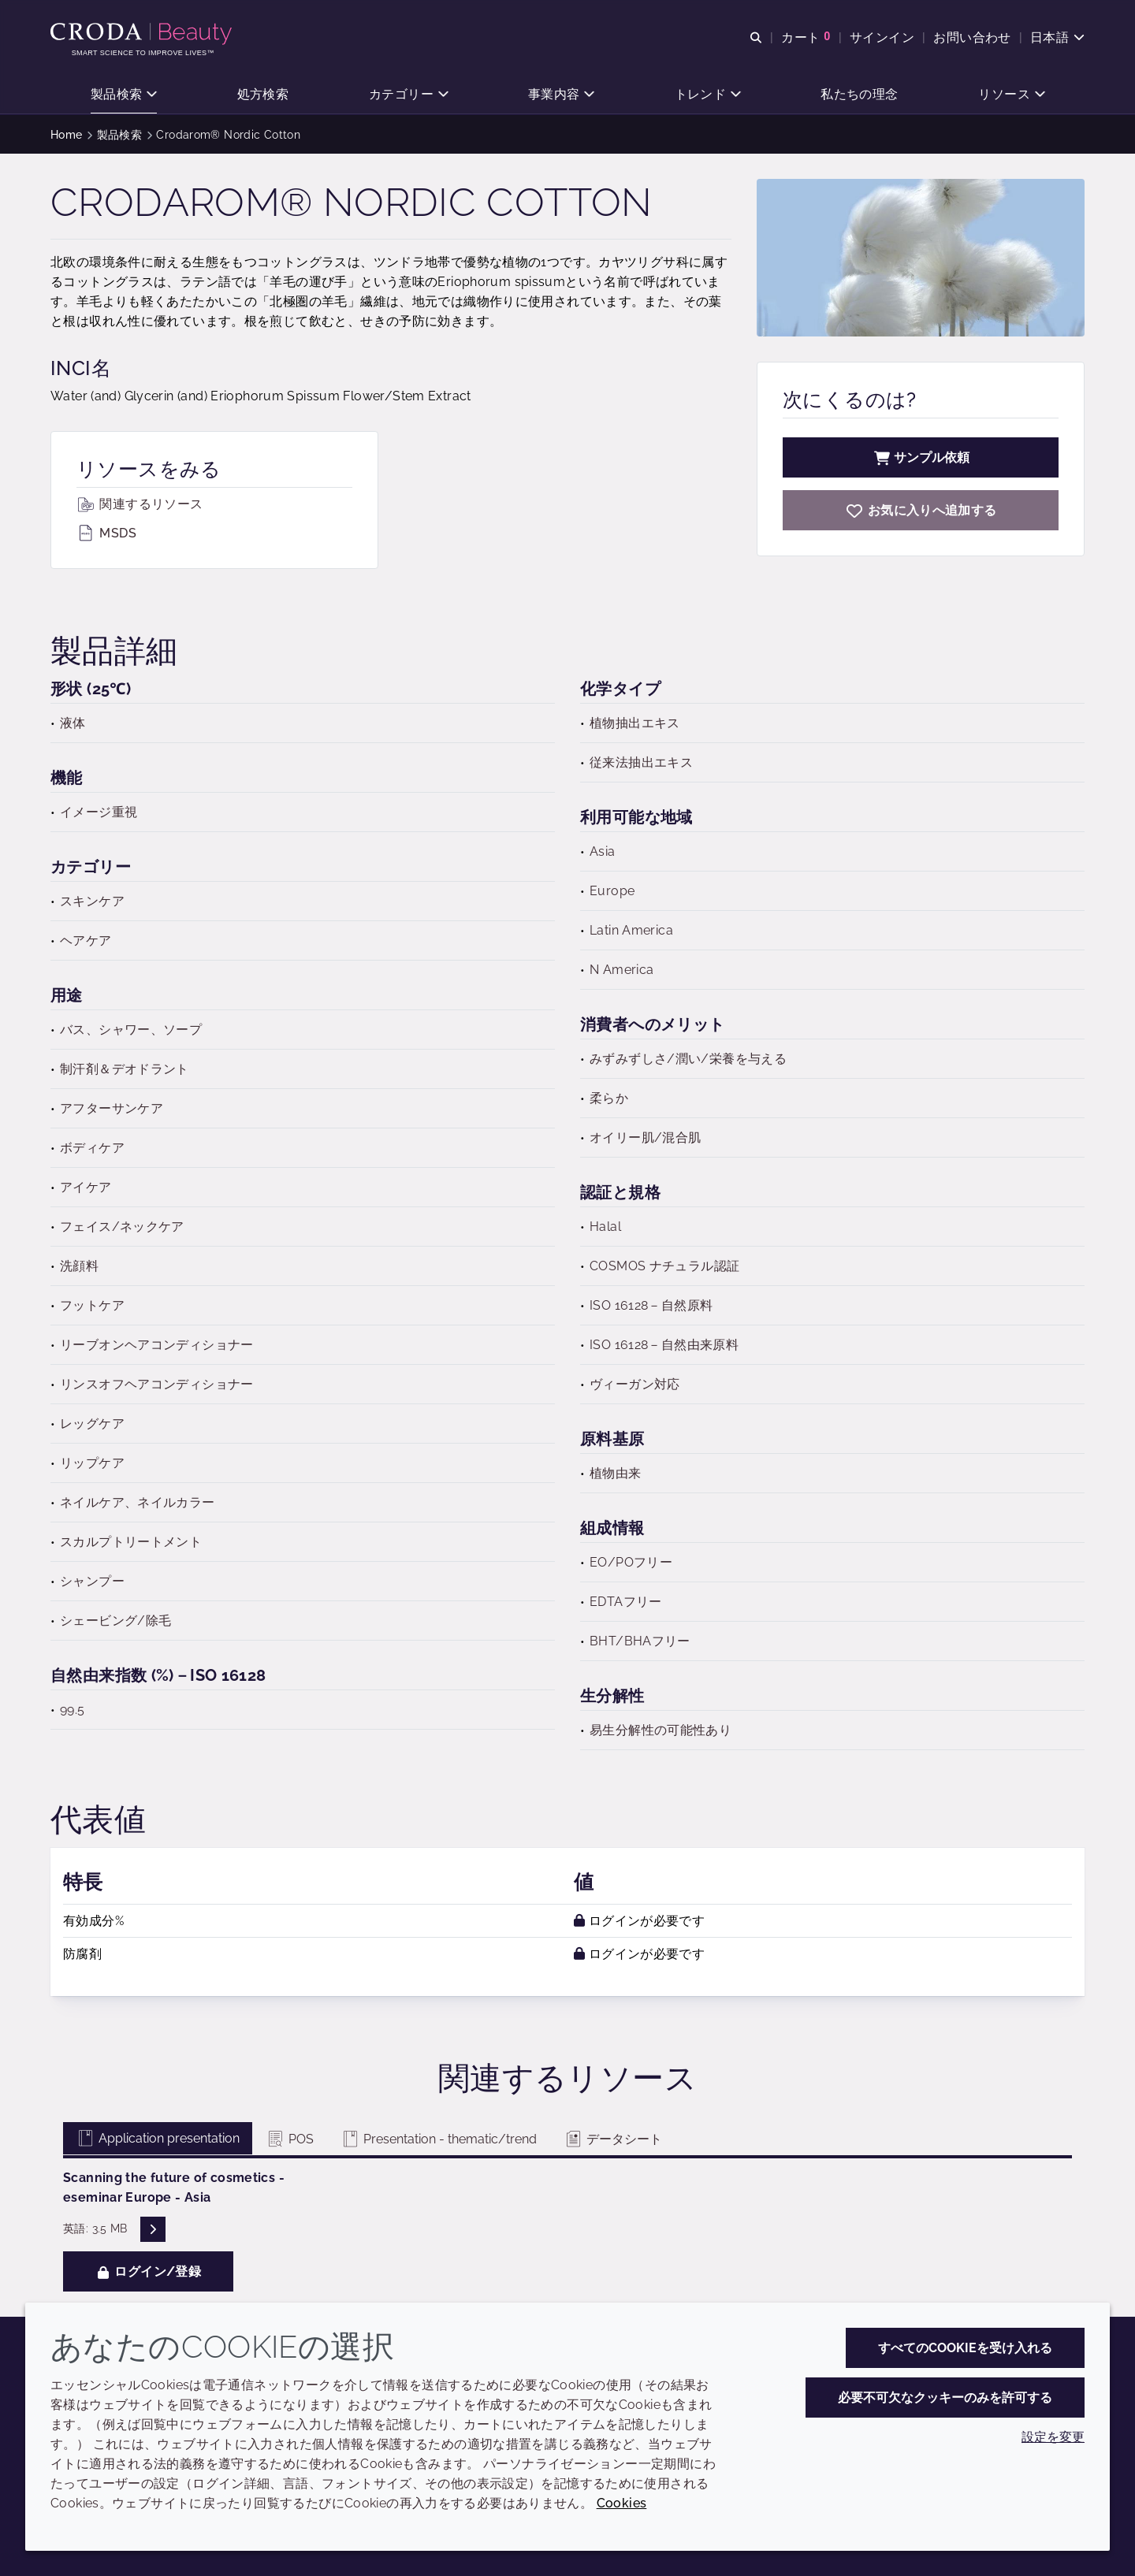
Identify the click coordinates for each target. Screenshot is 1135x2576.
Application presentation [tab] (158, 2138)
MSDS (106, 533)
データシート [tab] (613, 2139)
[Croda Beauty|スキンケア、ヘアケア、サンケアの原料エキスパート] (143, 34)
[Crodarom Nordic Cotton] (921, 510)
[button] (124, 95)
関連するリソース (139, 503)
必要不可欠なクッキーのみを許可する (945, 2397)
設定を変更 (1053, 2436)
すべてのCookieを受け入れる (965, 2347)
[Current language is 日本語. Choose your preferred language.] (1057, 37)
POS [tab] (290, 2139)
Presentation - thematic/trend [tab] (438, 2139)
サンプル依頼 (920, 457)
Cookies (622, 2503)
